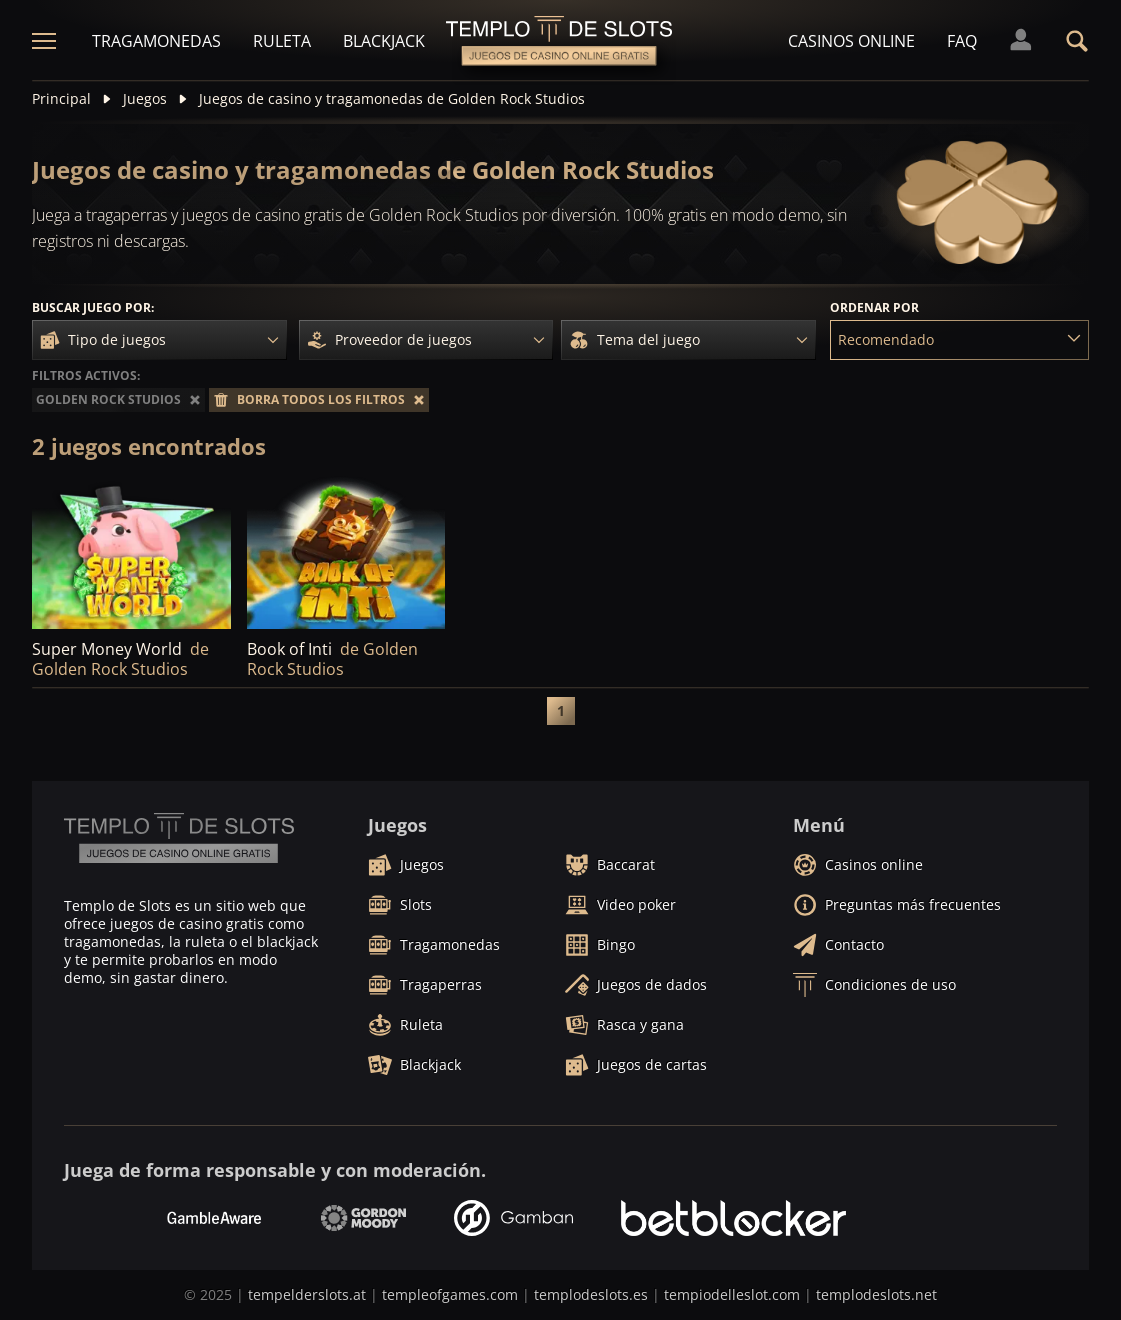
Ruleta (282, 41)
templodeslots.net (876, 1294)
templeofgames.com (450, 1294)
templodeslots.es (591, 1294)
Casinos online (851, 41)
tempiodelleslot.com (732, 1294)
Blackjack (384, 41)
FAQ (962, 41)
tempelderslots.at (307, 1294)
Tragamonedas (156, 41)
